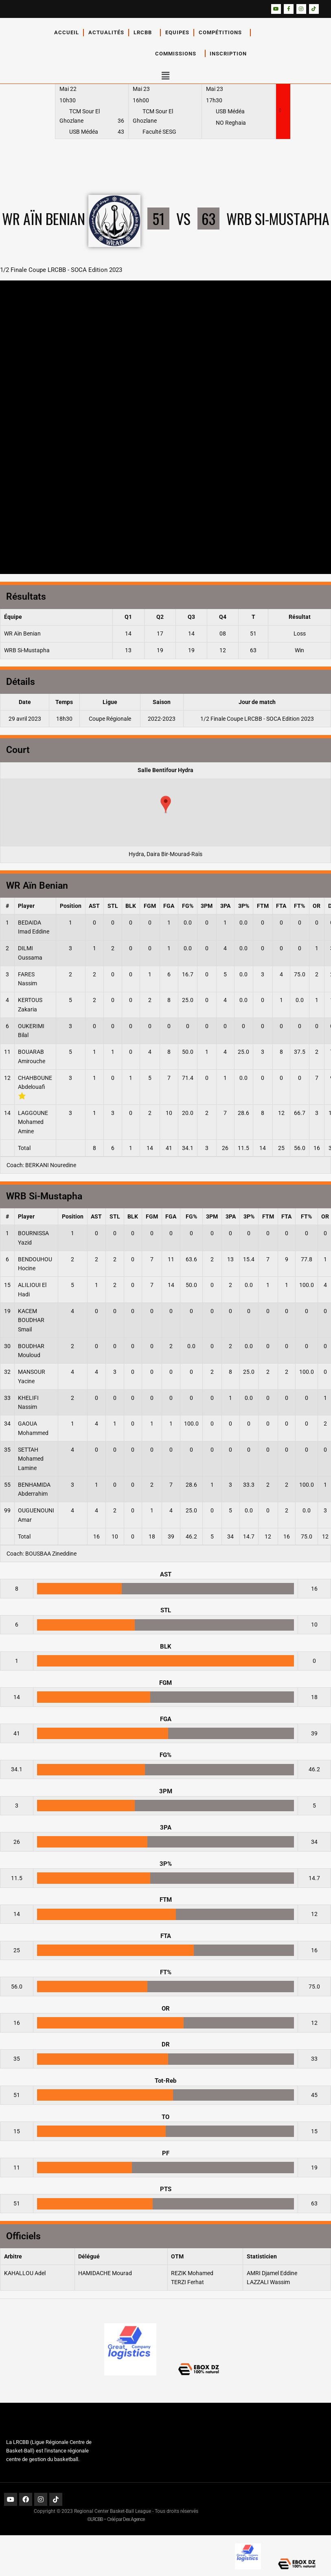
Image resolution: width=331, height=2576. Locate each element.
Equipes (177, 32)
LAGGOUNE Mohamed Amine (33, 1122)
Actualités (106, 32)
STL (112, 906)
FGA (168, 906)
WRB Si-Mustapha (27, 650)
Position (70, 906)
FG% (187, 906)
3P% (243, 906)
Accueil (66, 32)
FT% (299, 906)
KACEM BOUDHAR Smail (31, 1320)
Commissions (177, 53)
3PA (225, 906)
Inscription (230, 53)
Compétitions (222, 33)
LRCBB (145, 33)
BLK (130, 906)
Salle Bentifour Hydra (165, 770)
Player (26, 906)
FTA (281, 906)
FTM (263, 906)
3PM (207, 906)
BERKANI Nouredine (50, 1165)
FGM (150, 906)
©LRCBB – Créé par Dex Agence (116, 2519)
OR (316, 906)
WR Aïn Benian (22, 633)
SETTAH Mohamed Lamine (31, 1458)
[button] (165, 76)
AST (94, 906)
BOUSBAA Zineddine (51, 1553)
